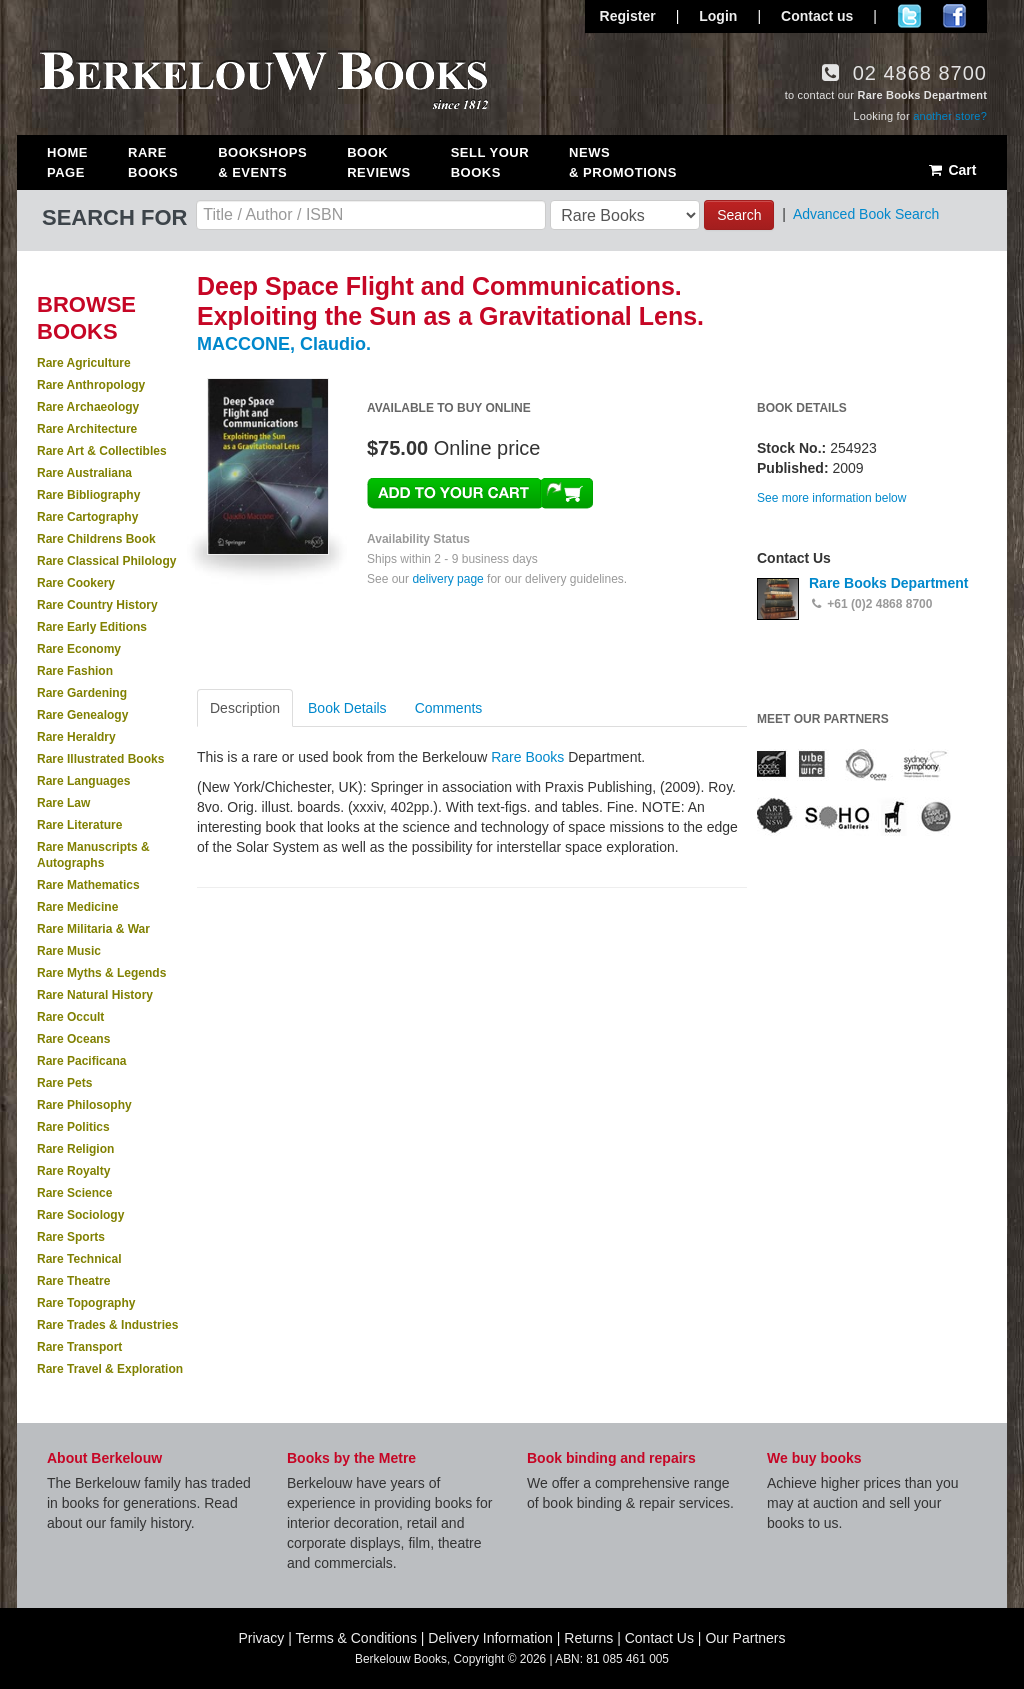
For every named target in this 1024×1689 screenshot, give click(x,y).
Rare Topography (86, 1303)
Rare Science (74, 1193)
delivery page (447, 579)
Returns (588, 1638)
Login (718, 16)
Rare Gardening (82, 693)
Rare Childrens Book (96, 539)
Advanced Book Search (866, 214)
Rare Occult (70, 1017)
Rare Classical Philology (106, 561)
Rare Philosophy (84, 1105)
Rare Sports (71, 1237)
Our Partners (745, 1638)
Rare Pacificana (81, 1061)
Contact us (817, 16)
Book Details (347, 708)
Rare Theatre (73, 1281)
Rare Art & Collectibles (102, 451)
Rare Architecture (87, 429)
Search (739, 215)
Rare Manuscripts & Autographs (93, 855)
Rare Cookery (76, 583)
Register (628, 16)
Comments (449, 708)
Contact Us (659, 1638)
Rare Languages (83, 781)
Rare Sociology (80, 1215)
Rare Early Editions (92, 627)
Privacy (261, 1638)
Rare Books (153, 162)
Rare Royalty (73, 1171)
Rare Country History (97, 605)
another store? (950, 116)
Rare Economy (79, 649)
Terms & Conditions (356, 1638)
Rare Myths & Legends (101, 973)
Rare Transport (79, 1347)
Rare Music (69, 951)
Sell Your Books (490, 162)
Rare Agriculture (84, 363)
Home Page (67, 162)
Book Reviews (378, 162)
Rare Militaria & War (93, 929)
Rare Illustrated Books (100, 759)
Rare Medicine (77, 907)
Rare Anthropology (91, 385)
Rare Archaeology (88, 407)
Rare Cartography (87, 517)
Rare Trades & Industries (107, 1325)
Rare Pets (64, 1083)
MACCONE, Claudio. (284, 344)
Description (245, 708)
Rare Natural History (95, 995)
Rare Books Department (889, 583)
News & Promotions (623, 162)
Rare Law (63, 803)
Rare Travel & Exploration (110, 1369)
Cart (951, 170)
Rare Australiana (84, 473)
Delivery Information (490, 1638)
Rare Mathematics (88, 885)
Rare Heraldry (76, 737)
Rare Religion (75, 1149)
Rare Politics (73, 1127)
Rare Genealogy (82, 715)
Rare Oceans (73, 1039)
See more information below (831, 498)
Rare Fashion (75, 671)
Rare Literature (79, 825)
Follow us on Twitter (909, 16)
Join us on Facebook (954, 16)
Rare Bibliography (88, 495)
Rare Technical (79, 1259)
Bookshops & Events (262, 162)
